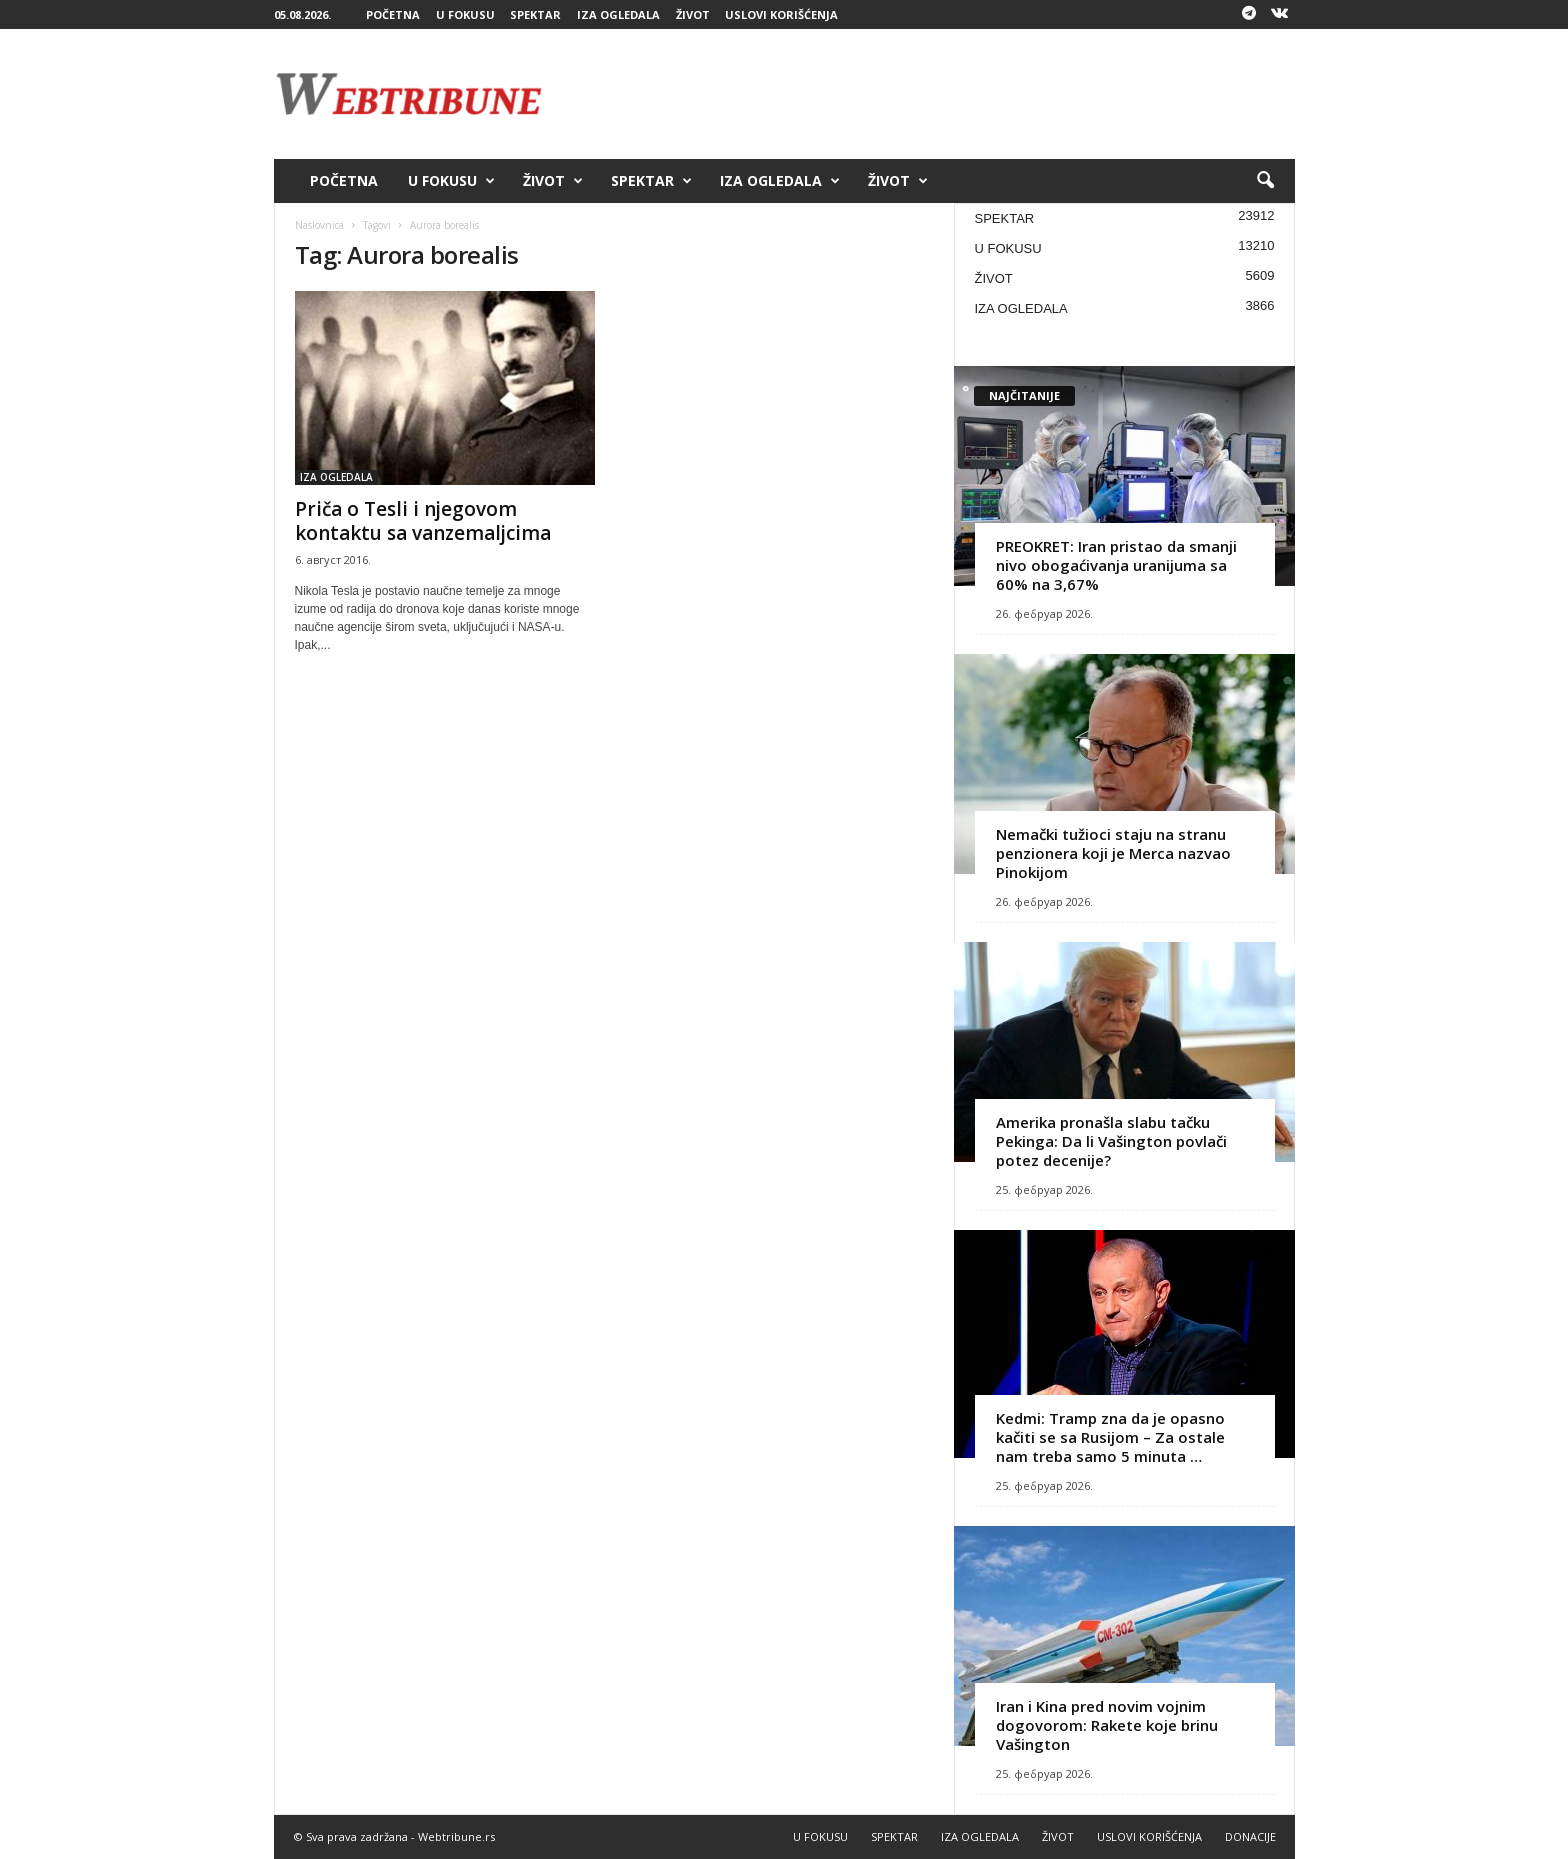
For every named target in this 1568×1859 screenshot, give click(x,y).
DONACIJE (1250, 1836)
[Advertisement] (931, 94)
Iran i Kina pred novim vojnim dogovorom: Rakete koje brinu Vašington (1107, 1725)
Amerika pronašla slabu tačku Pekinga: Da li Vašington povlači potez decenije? (1111, 1141)
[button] (1265, 181)
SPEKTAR (535, 14)
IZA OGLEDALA (618, 14)
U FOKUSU (465, 14)
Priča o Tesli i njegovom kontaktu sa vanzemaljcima (423, 521)
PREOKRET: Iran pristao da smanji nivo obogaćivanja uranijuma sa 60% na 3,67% (1116, 565)
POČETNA (393, 14)
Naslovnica (319, 225)
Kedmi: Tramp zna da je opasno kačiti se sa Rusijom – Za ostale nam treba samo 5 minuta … (1110, 1437)
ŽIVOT (693, 14)
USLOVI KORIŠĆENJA (781, 14)
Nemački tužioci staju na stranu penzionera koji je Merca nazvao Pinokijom (1113, 853)
